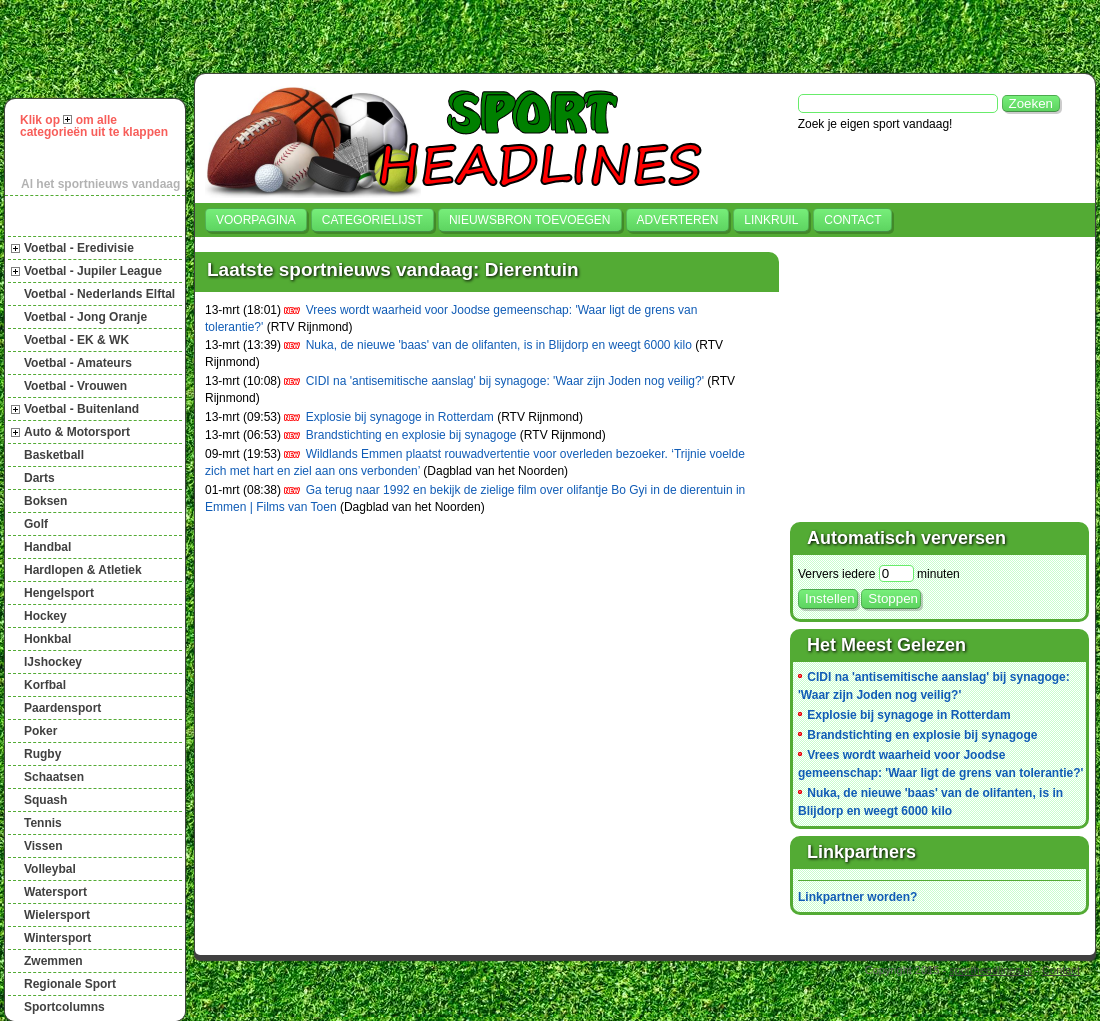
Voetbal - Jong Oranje (85, 317)
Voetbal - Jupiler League (93, 271)
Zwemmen (53, 961)
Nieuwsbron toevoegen (530, 220)
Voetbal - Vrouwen (75, 386)
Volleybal (50, 869)
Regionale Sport (70, 984)
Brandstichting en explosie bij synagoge (411, 435)
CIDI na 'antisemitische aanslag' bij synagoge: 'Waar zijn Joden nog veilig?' (505, 381)
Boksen (45, 501)
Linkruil (771, 220)
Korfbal (45, 685)
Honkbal (47, 639)
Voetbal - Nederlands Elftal (99, 294)
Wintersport (57, 938)
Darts (39, 478)
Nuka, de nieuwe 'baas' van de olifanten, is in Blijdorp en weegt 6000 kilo (499, 345)
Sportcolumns (64, 1007)
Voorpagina (256, 220)
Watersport (55, 892)
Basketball (54, 455)
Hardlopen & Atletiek (83, 570)
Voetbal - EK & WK (76, 340)
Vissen (43, 846)
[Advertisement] (331, 34)
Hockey (45, 616)
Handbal (47, 547)
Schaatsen (54, 777)
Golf (36, 524)
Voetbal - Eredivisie (79, 248)
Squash (45, 800)
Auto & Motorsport (77, 432)
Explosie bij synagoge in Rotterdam (400, 417)
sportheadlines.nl (990, 970)
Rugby (42, 754)
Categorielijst (372, 220)
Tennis (43, 823)
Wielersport (57, 915)
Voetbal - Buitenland (81, 409)
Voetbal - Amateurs (78, 363)
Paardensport (62, 708)
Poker (40, 731)
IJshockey (53, 662)
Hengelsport (59, 593)
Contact (852, 220)
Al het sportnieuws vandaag (100, 184)
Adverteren (678, 220)
